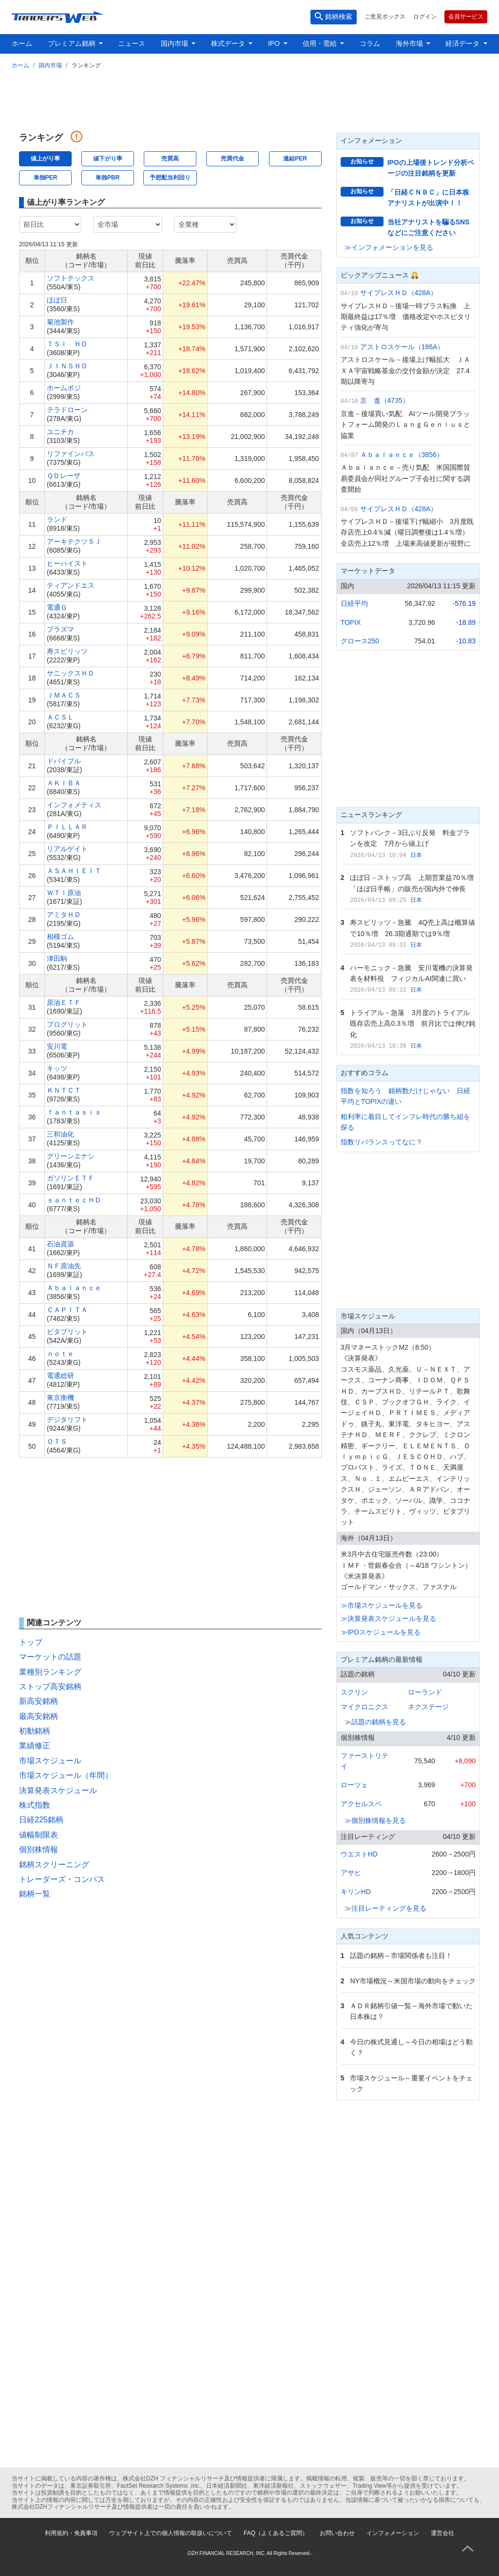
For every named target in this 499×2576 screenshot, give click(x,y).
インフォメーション (392, 2533)
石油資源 (60, 1244)
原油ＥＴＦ (64, 1002)
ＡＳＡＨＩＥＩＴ (74, 871)
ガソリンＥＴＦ (71, 1178)
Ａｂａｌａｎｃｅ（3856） (401, 455)
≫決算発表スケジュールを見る (388, 1618)
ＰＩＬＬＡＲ (67, 827)
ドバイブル (64, 761)
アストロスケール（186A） (402, 347)
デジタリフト (67, 1419)
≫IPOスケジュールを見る (381, 1632)
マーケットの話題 (50, 1657)
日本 (416, 855)
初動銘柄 (34, 1731)
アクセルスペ (361, 1804)
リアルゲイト (67, 849)
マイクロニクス (364, 1707)
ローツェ (354, 1785)
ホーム (22, 43)
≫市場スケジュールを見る (381, 1605)
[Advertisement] (249, 99)
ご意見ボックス (385, 16)
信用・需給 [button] (321, 43)
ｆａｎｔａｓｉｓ (74, 1112)
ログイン (425, 16)
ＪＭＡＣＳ (64, 695)
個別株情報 (38, 1849)
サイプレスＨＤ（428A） (399, 293)
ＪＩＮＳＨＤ (67, 366)
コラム (370, 43)
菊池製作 (60, 322)
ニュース (131, 43)
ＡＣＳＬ (60, 717)
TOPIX (351, 622)
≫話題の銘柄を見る (375, 1722)
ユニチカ (60, 432)
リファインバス (71, 454)
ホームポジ (64, 388)
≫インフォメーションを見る (389, 247)
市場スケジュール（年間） (66, 1775)
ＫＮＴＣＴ (64, 1090)
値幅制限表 (38, 1835)
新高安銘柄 (38, 1701)
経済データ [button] (463, 43)
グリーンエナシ (71, 1156)
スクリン (354, 1692)
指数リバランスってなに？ (381, 1142)
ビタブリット (67, 1332)
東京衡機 (60, 1397)
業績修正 (34, 1745)
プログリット (67, 1024)
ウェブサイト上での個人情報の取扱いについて (170, 2533)
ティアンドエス (71, 585)
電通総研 (60, 1375)
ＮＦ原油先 (64, 1266)
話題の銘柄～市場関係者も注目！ (401, 1955)
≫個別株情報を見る (375, 1820)
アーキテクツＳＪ (74, 541)
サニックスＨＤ (71, 673)
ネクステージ (428, 1707)
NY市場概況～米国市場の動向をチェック (412, 1981)
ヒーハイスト (67, 563)
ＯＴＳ (57, 1441)
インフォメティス (74, 805)
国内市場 (50, 65)
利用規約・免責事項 (71, 2533)
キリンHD (356, 1892)
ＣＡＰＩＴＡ (67, 1310)
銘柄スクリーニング (54, 1864)
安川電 (57, 1046)
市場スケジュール (50, 1761)
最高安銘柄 (38, 1716)
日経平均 (354, 603)
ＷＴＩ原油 (64, 893)
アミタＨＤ (64, 915)
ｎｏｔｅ (60, 1354)
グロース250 (360, 641)
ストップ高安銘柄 (50, 1686)
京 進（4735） (384, 400)
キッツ (57, 1068)
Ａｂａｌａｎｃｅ (74, 1288)
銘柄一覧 (34, 1894)
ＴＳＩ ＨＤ (67, 344)
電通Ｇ (57, 607)
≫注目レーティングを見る (385, 1908)
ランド (57, 519)
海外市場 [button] (410, 43)
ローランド (425, 1692)
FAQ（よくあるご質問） (276, 2533)
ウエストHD (359, 1854)
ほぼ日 (57, 300)
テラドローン (67, 410)
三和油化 (60, 1134)
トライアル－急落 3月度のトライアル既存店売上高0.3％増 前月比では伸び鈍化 (412, 1023)
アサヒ (351, 1873)
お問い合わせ (337, 2533)
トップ (30, 1642)
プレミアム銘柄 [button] (72, 43)
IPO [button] (275, 43)
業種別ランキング (50, 1672)
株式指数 (34, 1805)
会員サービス (465, 16)
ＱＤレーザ (63, 475)
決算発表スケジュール (58, 1790)
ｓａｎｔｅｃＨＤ (74, 1200)
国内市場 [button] (175, 43)
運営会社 (442, 2533)
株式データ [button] (229, 43)
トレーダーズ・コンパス (62, 1879)
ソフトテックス (71, 278)
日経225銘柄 (41, 1820)
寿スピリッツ (67, 651)
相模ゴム (60, 936)
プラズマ (60, 629)
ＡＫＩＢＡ (64, 783)
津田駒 (57, 958)
